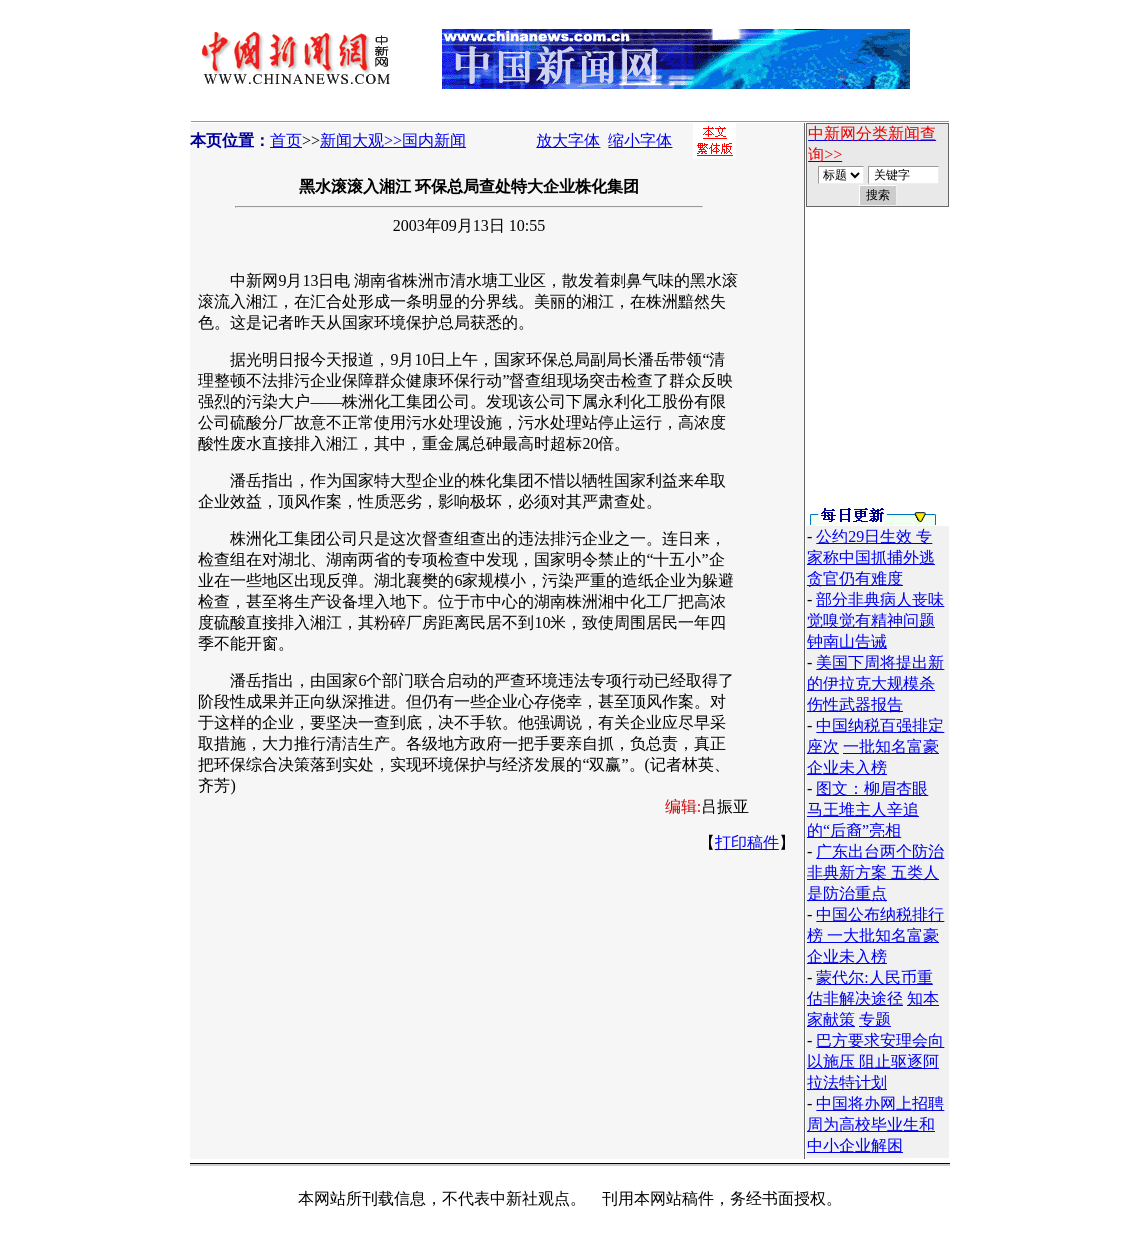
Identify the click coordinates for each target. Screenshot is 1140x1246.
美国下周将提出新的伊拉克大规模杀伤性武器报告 (875, 683)
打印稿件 (747, 842)
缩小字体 (640, 140)
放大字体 (568, 140)
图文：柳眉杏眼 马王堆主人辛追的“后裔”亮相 (867, 809)
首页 (286, 140)
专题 (875, 1019)
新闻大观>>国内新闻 (393, 140)
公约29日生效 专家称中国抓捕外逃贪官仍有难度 (871, 557)
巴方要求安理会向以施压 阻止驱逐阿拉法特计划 (875, 1061)
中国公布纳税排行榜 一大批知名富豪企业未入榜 (875, 935)
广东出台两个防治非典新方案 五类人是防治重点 (875, 872)
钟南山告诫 (847, 641)
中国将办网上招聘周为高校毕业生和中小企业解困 (875, 1124)
